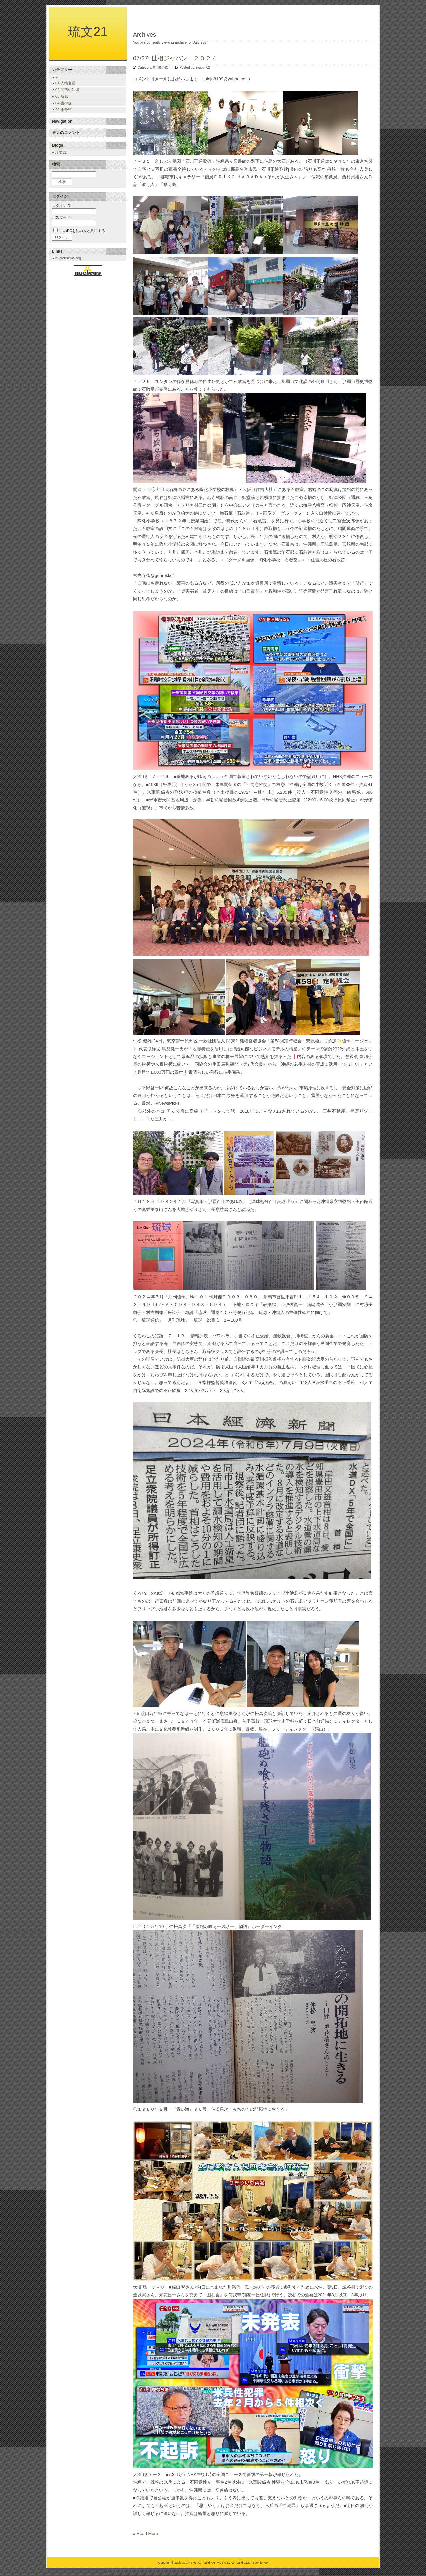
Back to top (260, 2562)
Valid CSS (243, 2562)
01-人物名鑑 (65, 83)
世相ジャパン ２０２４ (184, 58)
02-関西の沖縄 (67, 90)
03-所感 (61, 96)
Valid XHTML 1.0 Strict (218, 2562)
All (57, 77)
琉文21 (87, 32)
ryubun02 (203, 67)
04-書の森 (160, 67)
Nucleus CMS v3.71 (187, 2562)
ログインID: (61, 206)
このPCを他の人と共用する (82, 231)
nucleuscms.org (68, 258)
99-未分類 (63, 110)
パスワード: (61, 217)
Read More (147, 2533)
